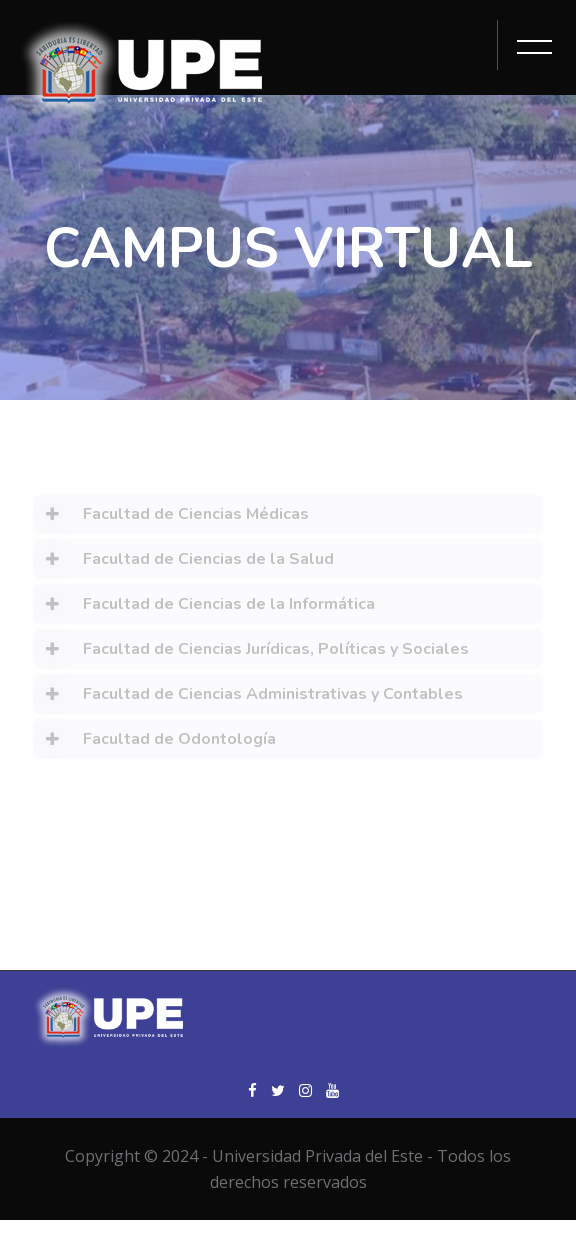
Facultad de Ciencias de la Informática (204, 608)
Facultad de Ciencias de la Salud (183, 563)
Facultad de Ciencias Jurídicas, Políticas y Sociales (251, 653)
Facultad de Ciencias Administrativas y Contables (248, 698)
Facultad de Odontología (154, 743)
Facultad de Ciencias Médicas (171, 518)
